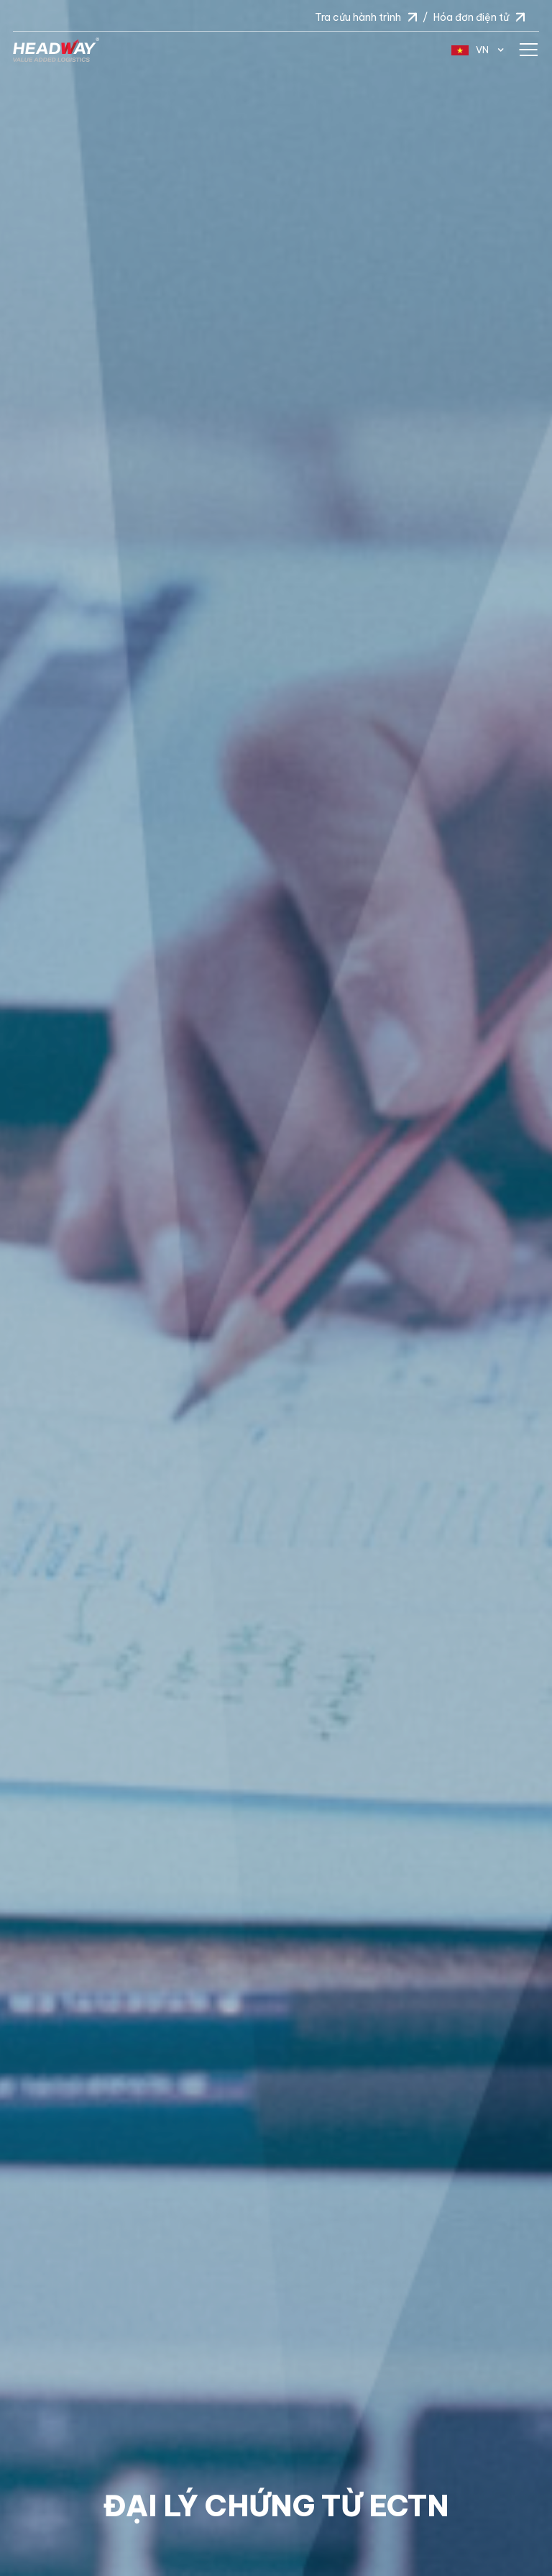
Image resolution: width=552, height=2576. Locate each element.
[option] (276, 1288)
